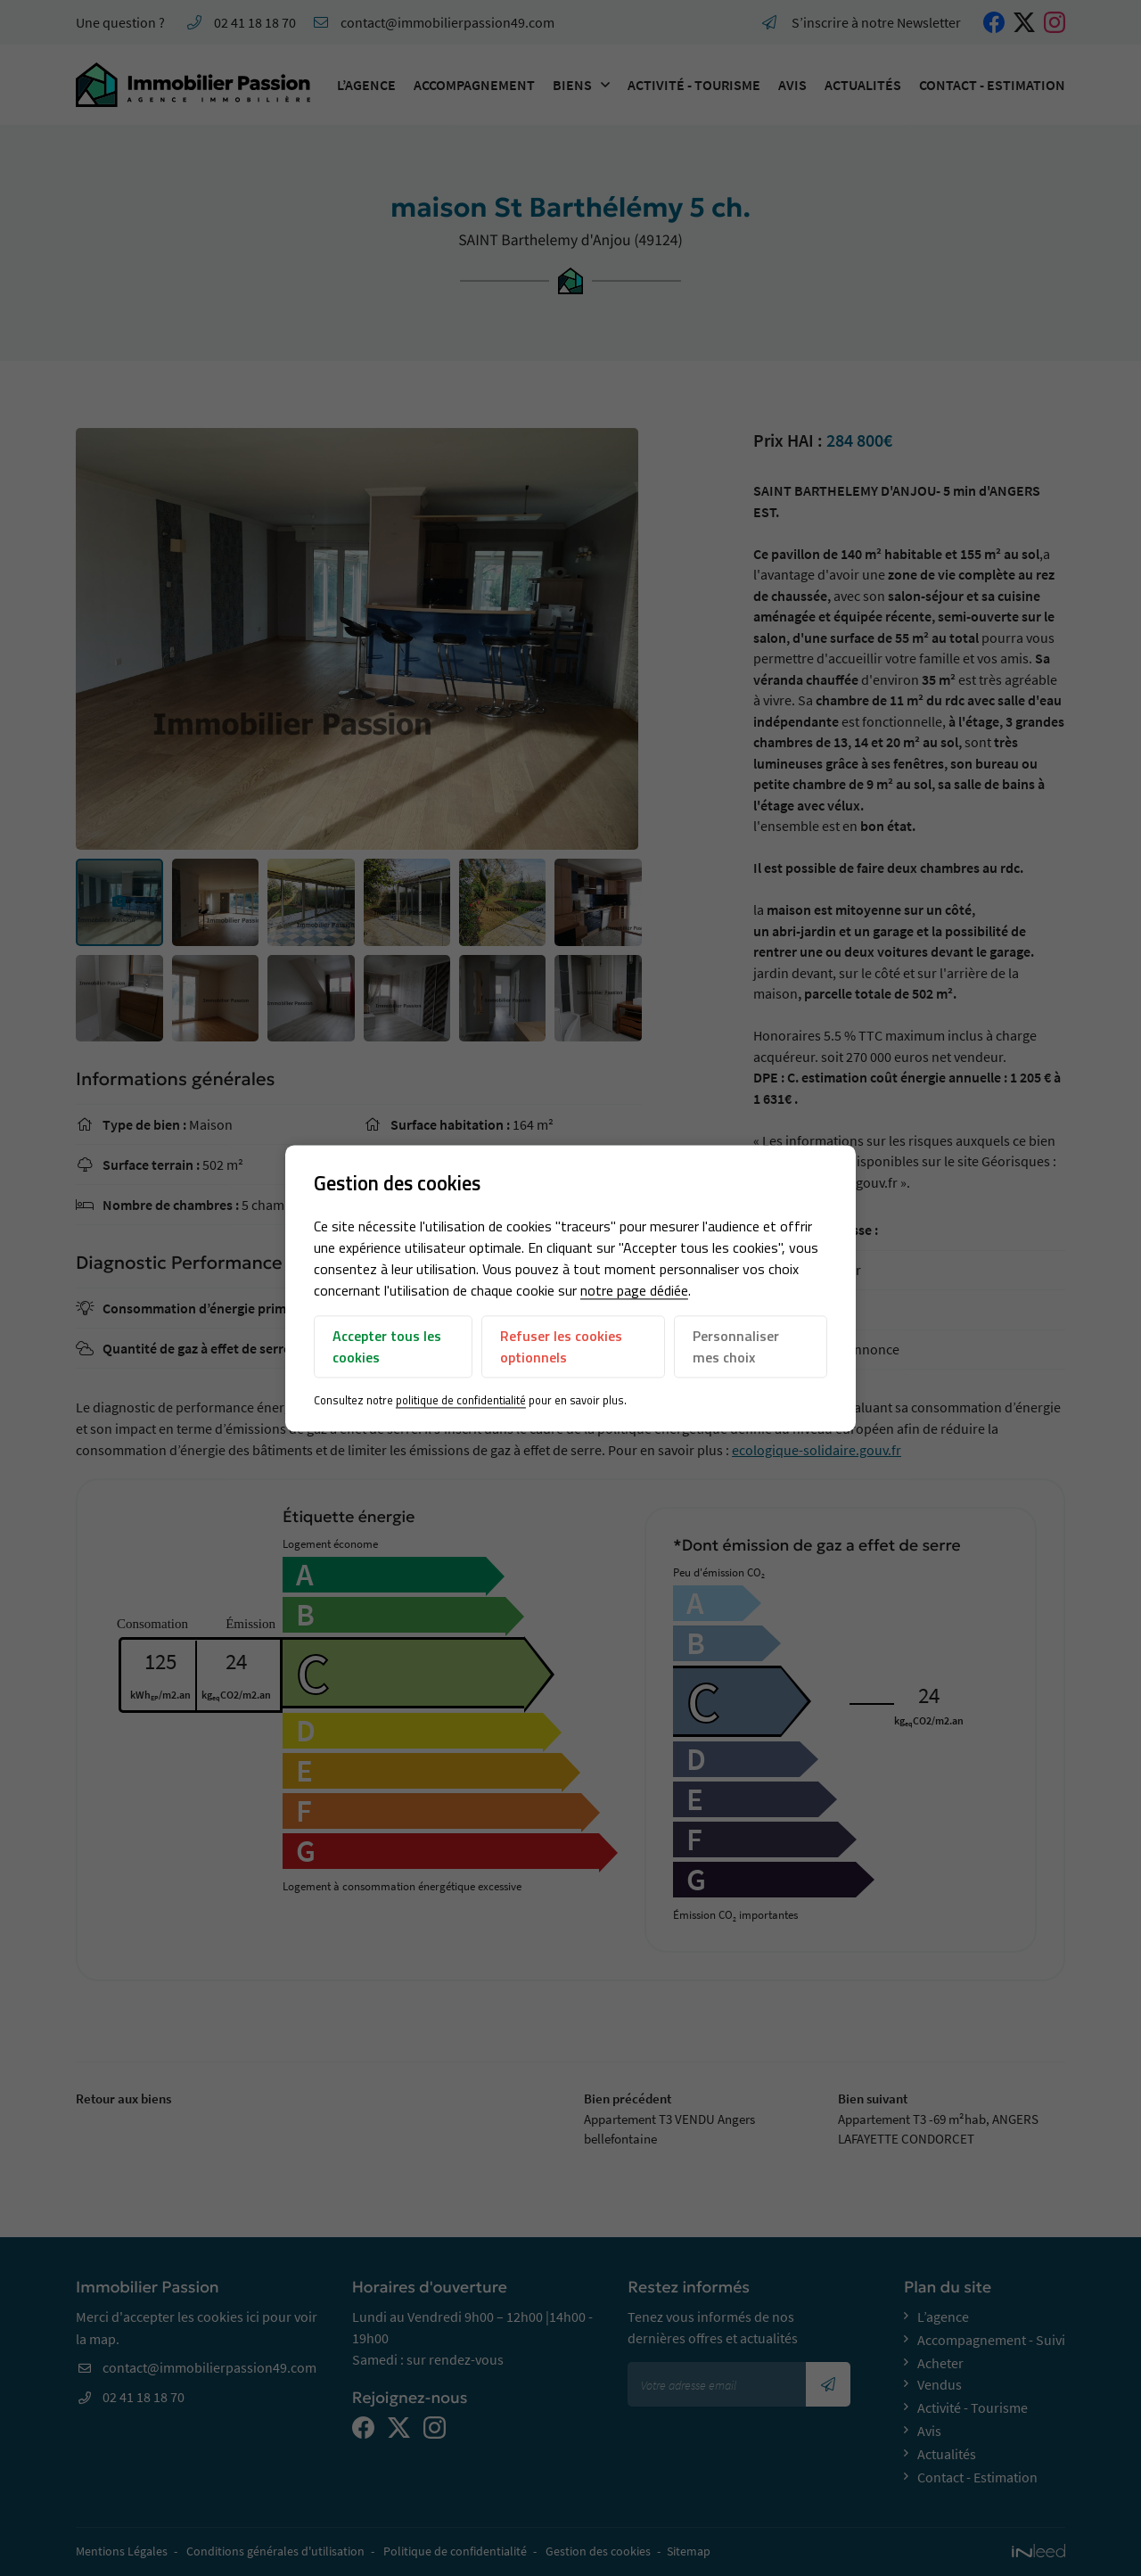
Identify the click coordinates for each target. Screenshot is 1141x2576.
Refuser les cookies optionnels (561, 1347)
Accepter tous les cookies (386, 1347)
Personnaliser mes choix (736, 1347)
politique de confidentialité (461, 1401)
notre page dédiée (634, 1291)
